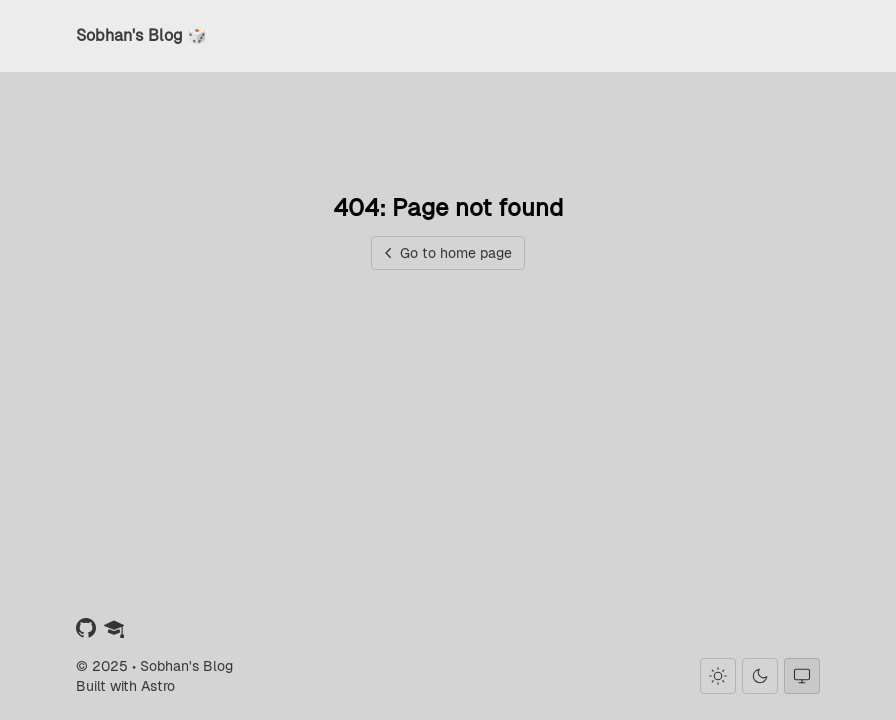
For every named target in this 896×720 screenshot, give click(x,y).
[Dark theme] (760, 676)
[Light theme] (718, 676)
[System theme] (802, 676)
